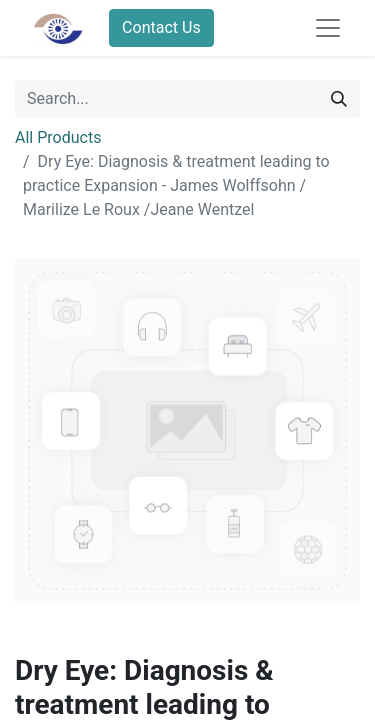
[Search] (339, 99)
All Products (58, 137)
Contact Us (161, 27)
